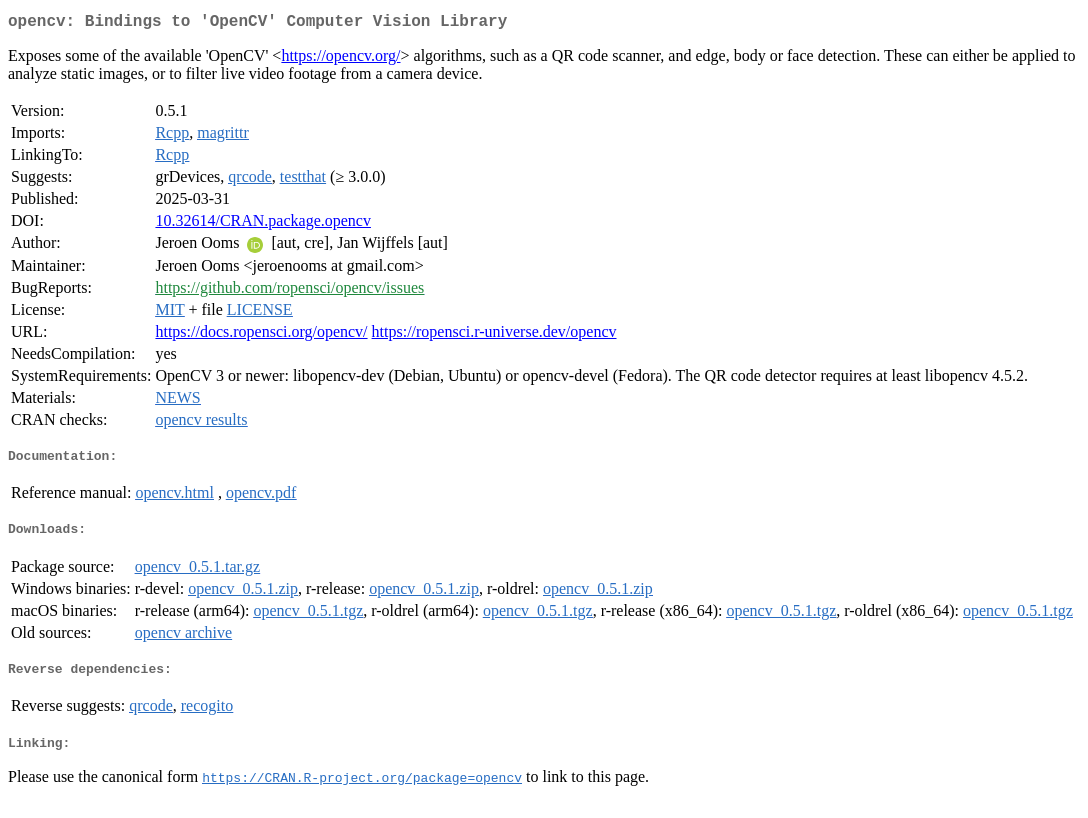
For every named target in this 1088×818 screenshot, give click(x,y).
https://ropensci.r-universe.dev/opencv (494, 335)
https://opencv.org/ (340, 59)
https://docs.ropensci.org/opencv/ (261, 335)
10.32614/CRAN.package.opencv (263, 224)
